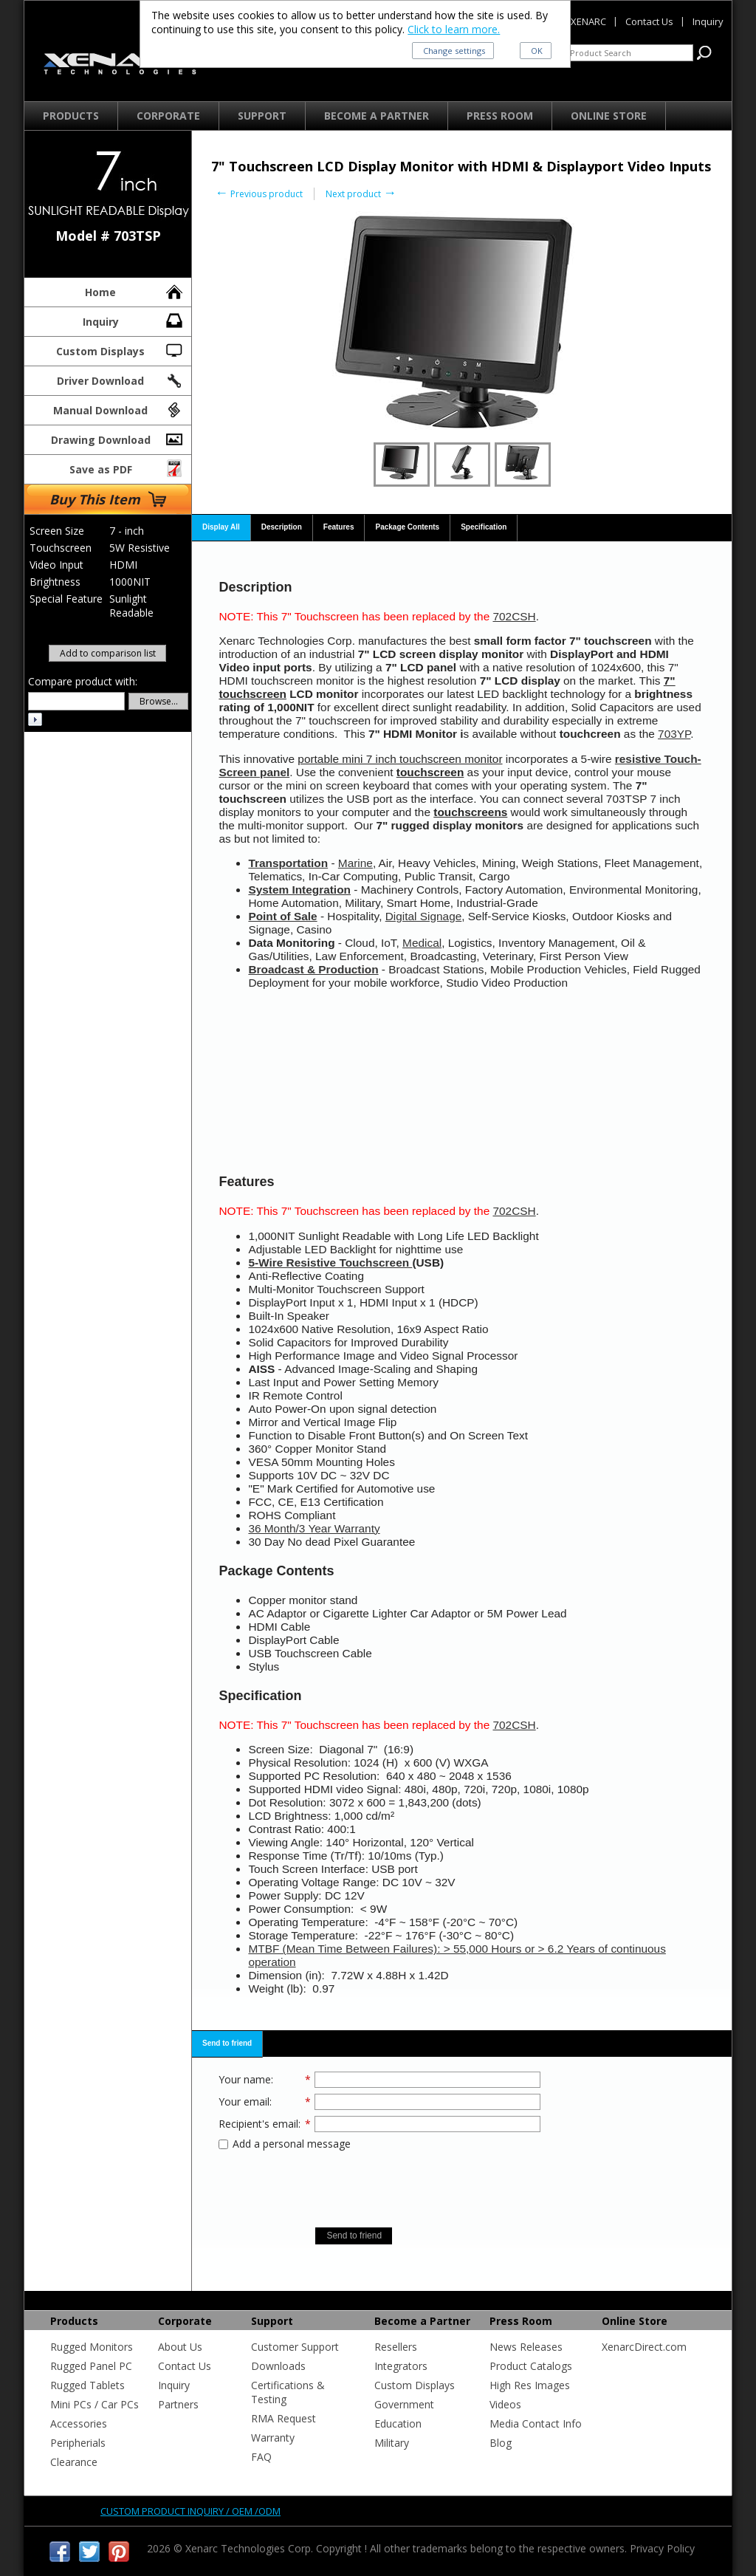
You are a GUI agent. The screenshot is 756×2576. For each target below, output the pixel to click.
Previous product (259, 194)
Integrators (400, 2366)
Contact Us (184, 2366)
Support (262, 116)
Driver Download (121, 378)
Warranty (273, 2438)
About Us (180, 2347)
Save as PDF (127, 467)
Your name (245, 2079)
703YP (674, 733)
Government (404, 2404)
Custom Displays (120, 349)
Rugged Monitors (91, 2347)
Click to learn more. (454, 29)
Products (71, 116)
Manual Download (119, 408)
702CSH (513, 616)
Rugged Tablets (87, 2385)
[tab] (221, 528)
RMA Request (283, 2418)
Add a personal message (285, 2144)
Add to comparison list (108, 653)
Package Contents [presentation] (407, 527)
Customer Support (295, 2347)
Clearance (73, 2462)
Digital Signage (423, 916)
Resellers (395, 2347)
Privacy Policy (662, 2548)
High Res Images (529, 2385)
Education (398, 2423)
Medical (421, 942)
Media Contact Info (535, 2423)
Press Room (500, 116)
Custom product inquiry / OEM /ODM (190, 2511)
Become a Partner (376, 116)
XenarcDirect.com (644, 2347)
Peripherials (78, 2443)
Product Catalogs (530, 2366)
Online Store (609, 116)
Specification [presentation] (483, 527)
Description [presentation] (281, 527)
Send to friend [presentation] (227, 2043)
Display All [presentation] (221, 527)
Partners (178, 2404)
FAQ (261, 2457)
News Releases (526, 2347)
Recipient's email (258, 2124)
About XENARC (574, 21)
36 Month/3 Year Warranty (313, 1528)
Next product (361, 194)
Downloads (278, 2366)
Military (391, 2443)
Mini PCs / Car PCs (94, 2404)
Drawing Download (118, 438)
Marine (355, 863)
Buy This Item (108, 499)
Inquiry (134, 319)
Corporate (168, 116)
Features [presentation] (338, 527)
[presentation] (379, 2184)
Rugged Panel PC (91, 2366)
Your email (244, 2101)
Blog (500, 2443)
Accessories (78, 2423)
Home (135, 290)
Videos (505, 2404)
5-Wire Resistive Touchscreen (330, 1262)
